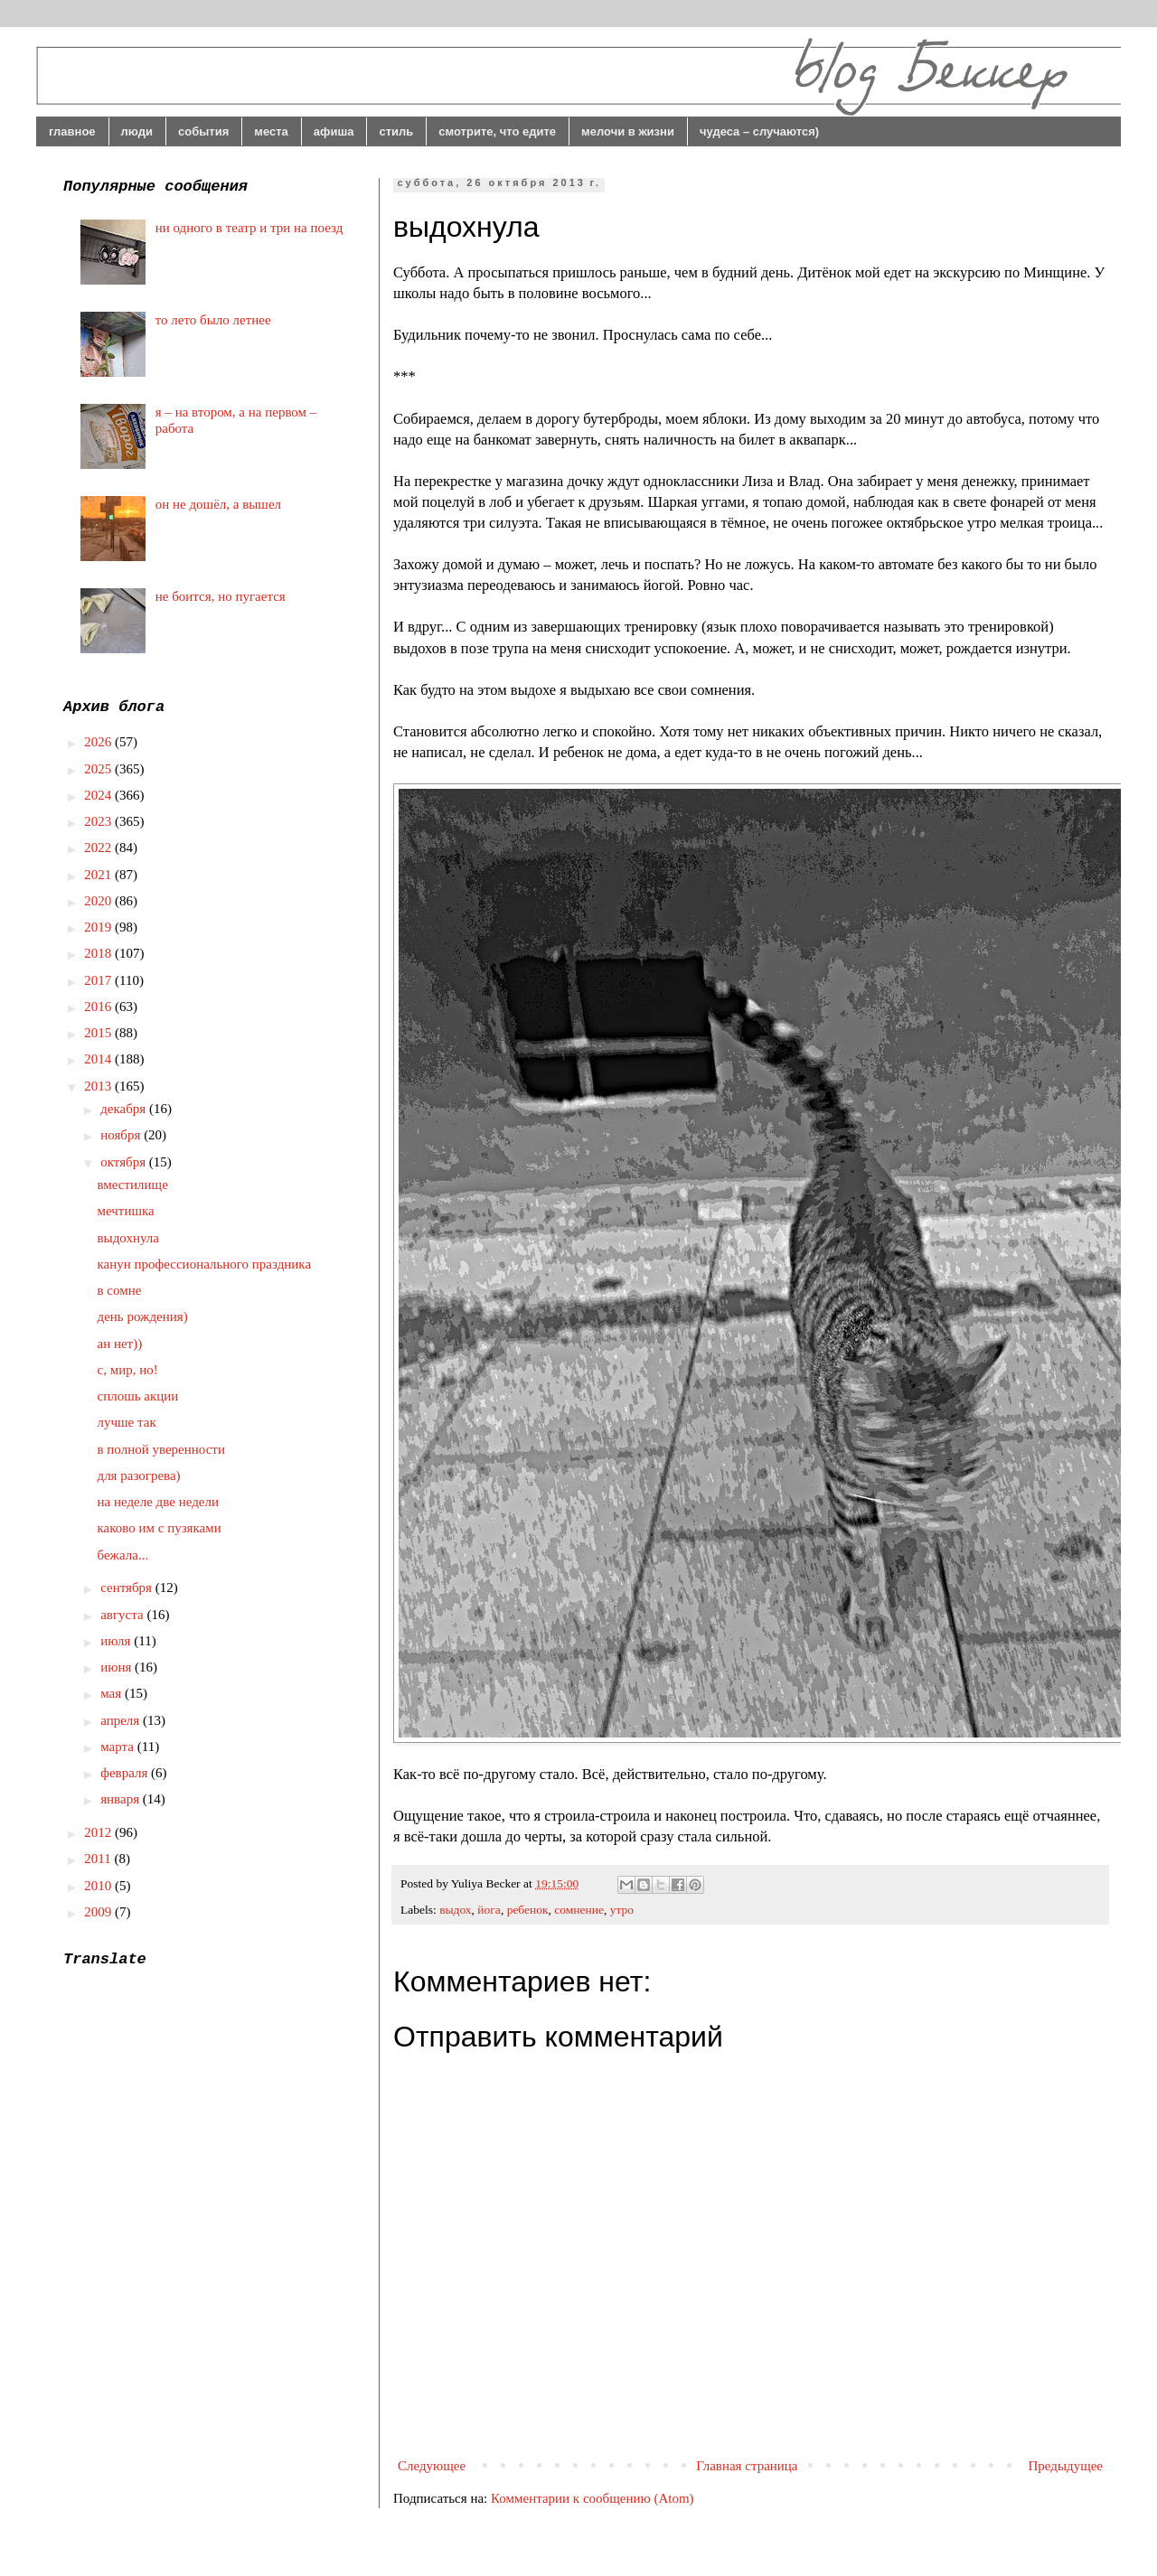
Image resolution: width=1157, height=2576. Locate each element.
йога (489, 1909)
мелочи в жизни (627, 131)
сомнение (579, 1909)
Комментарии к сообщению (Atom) (592, 2498)
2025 (99, 769)
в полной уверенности (161, 1449)
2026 (99, 742)
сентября (127, 1587)
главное (72, 131)
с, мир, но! (128, 1370)
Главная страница (746, 2466)
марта (118, 1746)
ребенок (528, 1909)
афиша (334, 131)
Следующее (432, 2466)
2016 (99, 1006)
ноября (122, 1135)
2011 (99, 1858)
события (203, 131)
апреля (121, 1720)
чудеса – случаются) (759, 131)
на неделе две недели (158, 1501)
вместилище (133, 1184)
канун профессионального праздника (205, 1264)
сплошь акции (138, 1396)
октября (124, 1162)
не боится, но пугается (220, 596)
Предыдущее (1066, 2466)
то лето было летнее (213, 320)
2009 (99, 1912)
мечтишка (126, 1211)
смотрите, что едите (497, 131)
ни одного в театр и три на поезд (249, 227)
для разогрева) (139, 1475)
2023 (99, 821)
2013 (99, 1086)
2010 (99, 1885)
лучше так (127, 1422)
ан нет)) (120, 1343)
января (121, 1799)
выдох (455, 1909)
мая (112, 1693)
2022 (99, 847)
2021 (99, 874)
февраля (125, 1773)
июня (117, 1667)
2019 (99, 927)
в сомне (120, 1290)
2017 (99, 980)
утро (622, 1909)
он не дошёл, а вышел (218, 504)
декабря (124, 1108)
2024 (99, 795)
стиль (396, 131)
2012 (99, 1832)
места (271, 131)
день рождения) (143, 1316)
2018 (99, 953)
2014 (99, 1059)
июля (117, 1641)
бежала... (123, 1555)
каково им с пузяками (159, 1528)
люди (137, 131)
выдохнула (128, 1238)
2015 (99, 1033)
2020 (99, 901)
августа (123, 1614)
